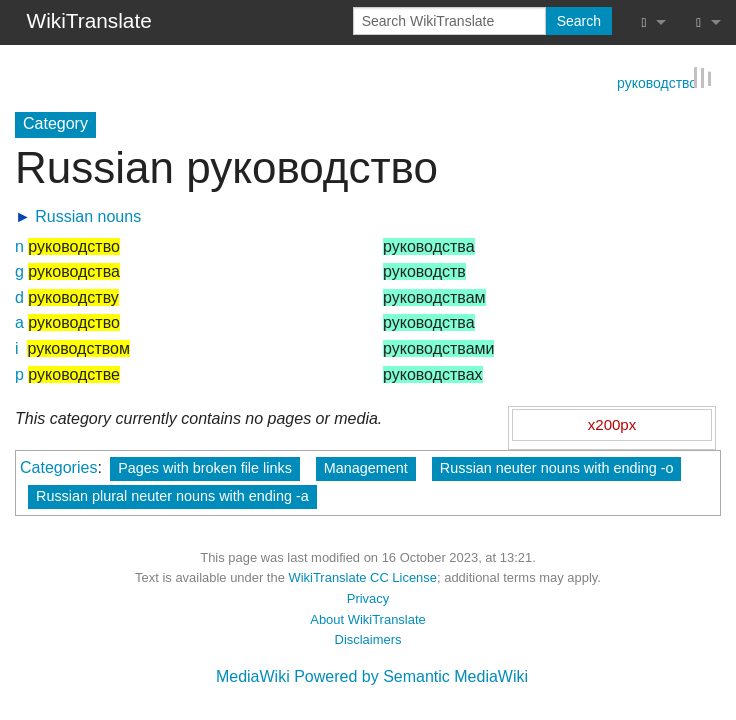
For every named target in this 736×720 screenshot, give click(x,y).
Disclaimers (368, 639)
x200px (612, 423)
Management (366, 467)
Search (579, 21)
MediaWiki (253, 675)
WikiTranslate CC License (362, 577)
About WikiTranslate (367, 618)
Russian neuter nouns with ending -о (557, 467)
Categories (58, 466)
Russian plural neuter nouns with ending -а (172, 495)
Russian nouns (88, 215)
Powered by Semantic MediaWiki (411, 675)
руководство (657, 81)
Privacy (368, 597)
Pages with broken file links (205, 467)
